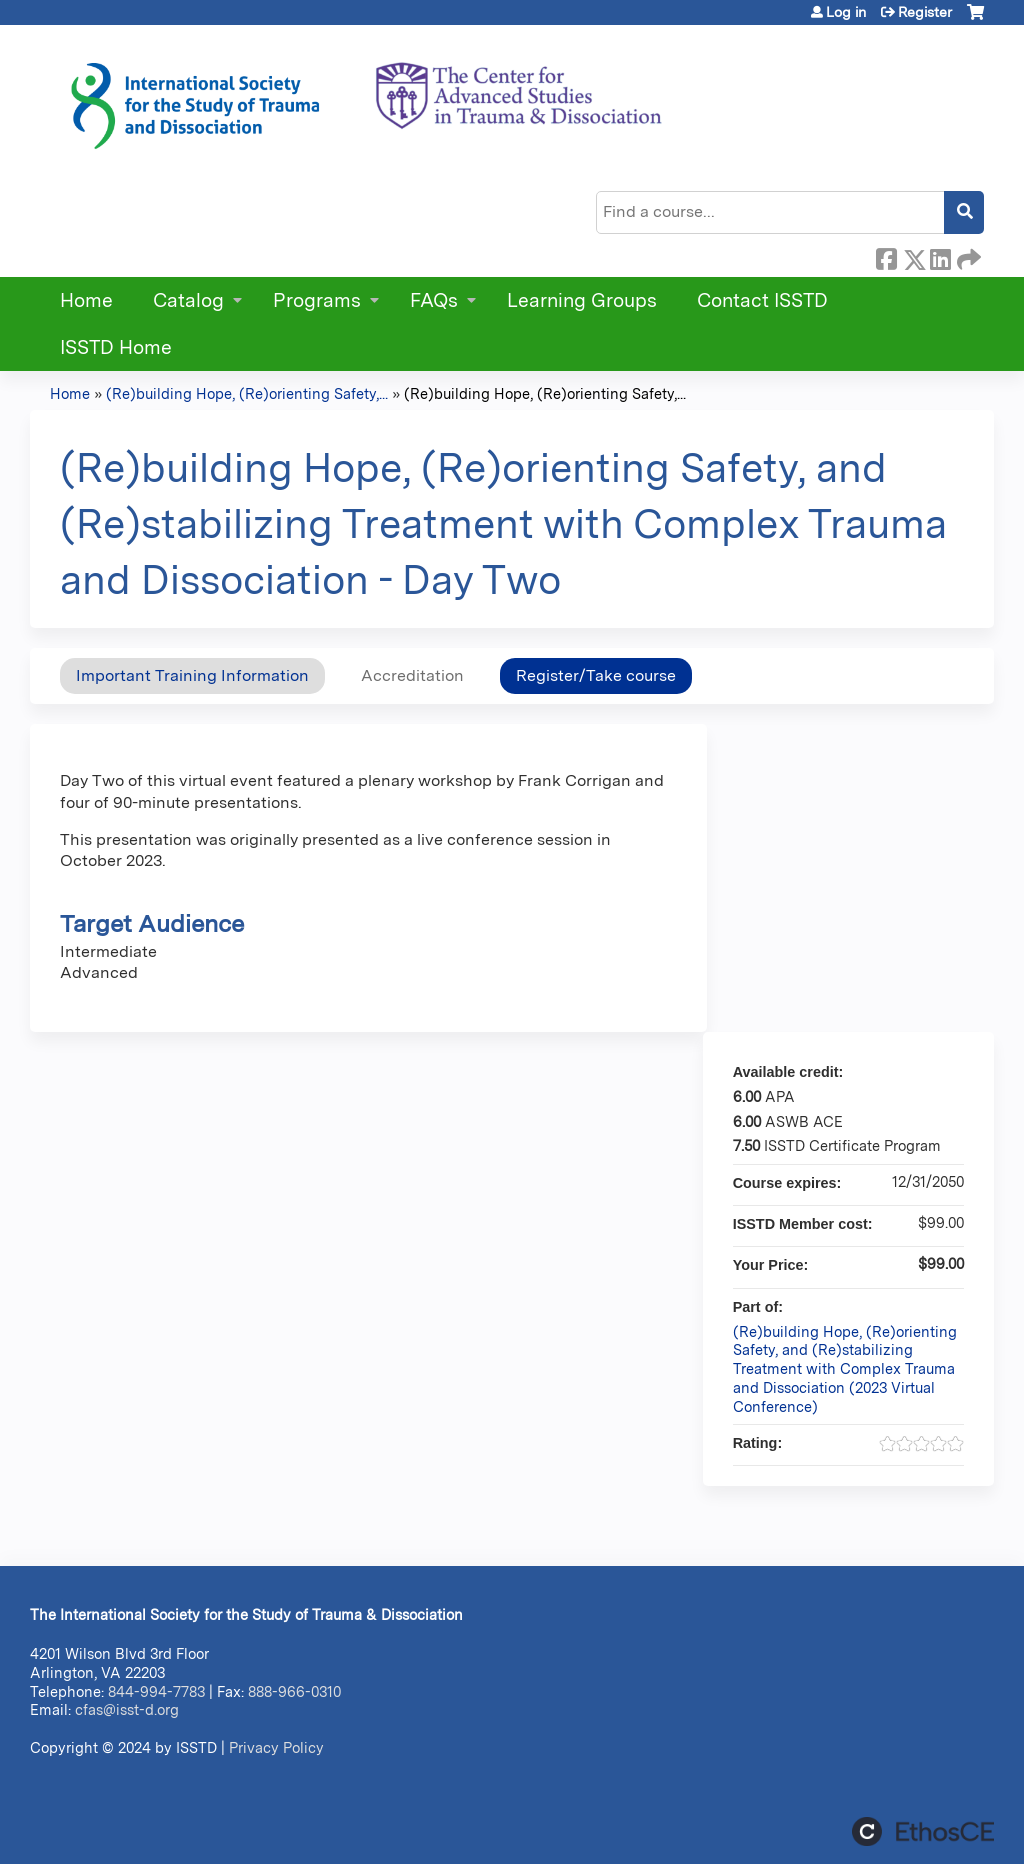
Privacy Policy (276, 1747)
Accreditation (412, 675)
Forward (967, 256)
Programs (317, 300)
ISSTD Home (116, 347)
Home (86, 300)
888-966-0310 (294, 1691)
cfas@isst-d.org (127, 1709)
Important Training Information (192, 675)
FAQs (434, 300)
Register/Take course (596, 675)
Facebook (886, 256)
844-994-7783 (156, 1691)
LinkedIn (940, 256)
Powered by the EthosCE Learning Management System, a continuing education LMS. (923, 1831)
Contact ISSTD (762, 300)
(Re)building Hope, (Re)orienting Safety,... (247, 393)
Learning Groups (582, 300)
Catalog (188, 300)
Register (925, 12)
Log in (846, 12)
